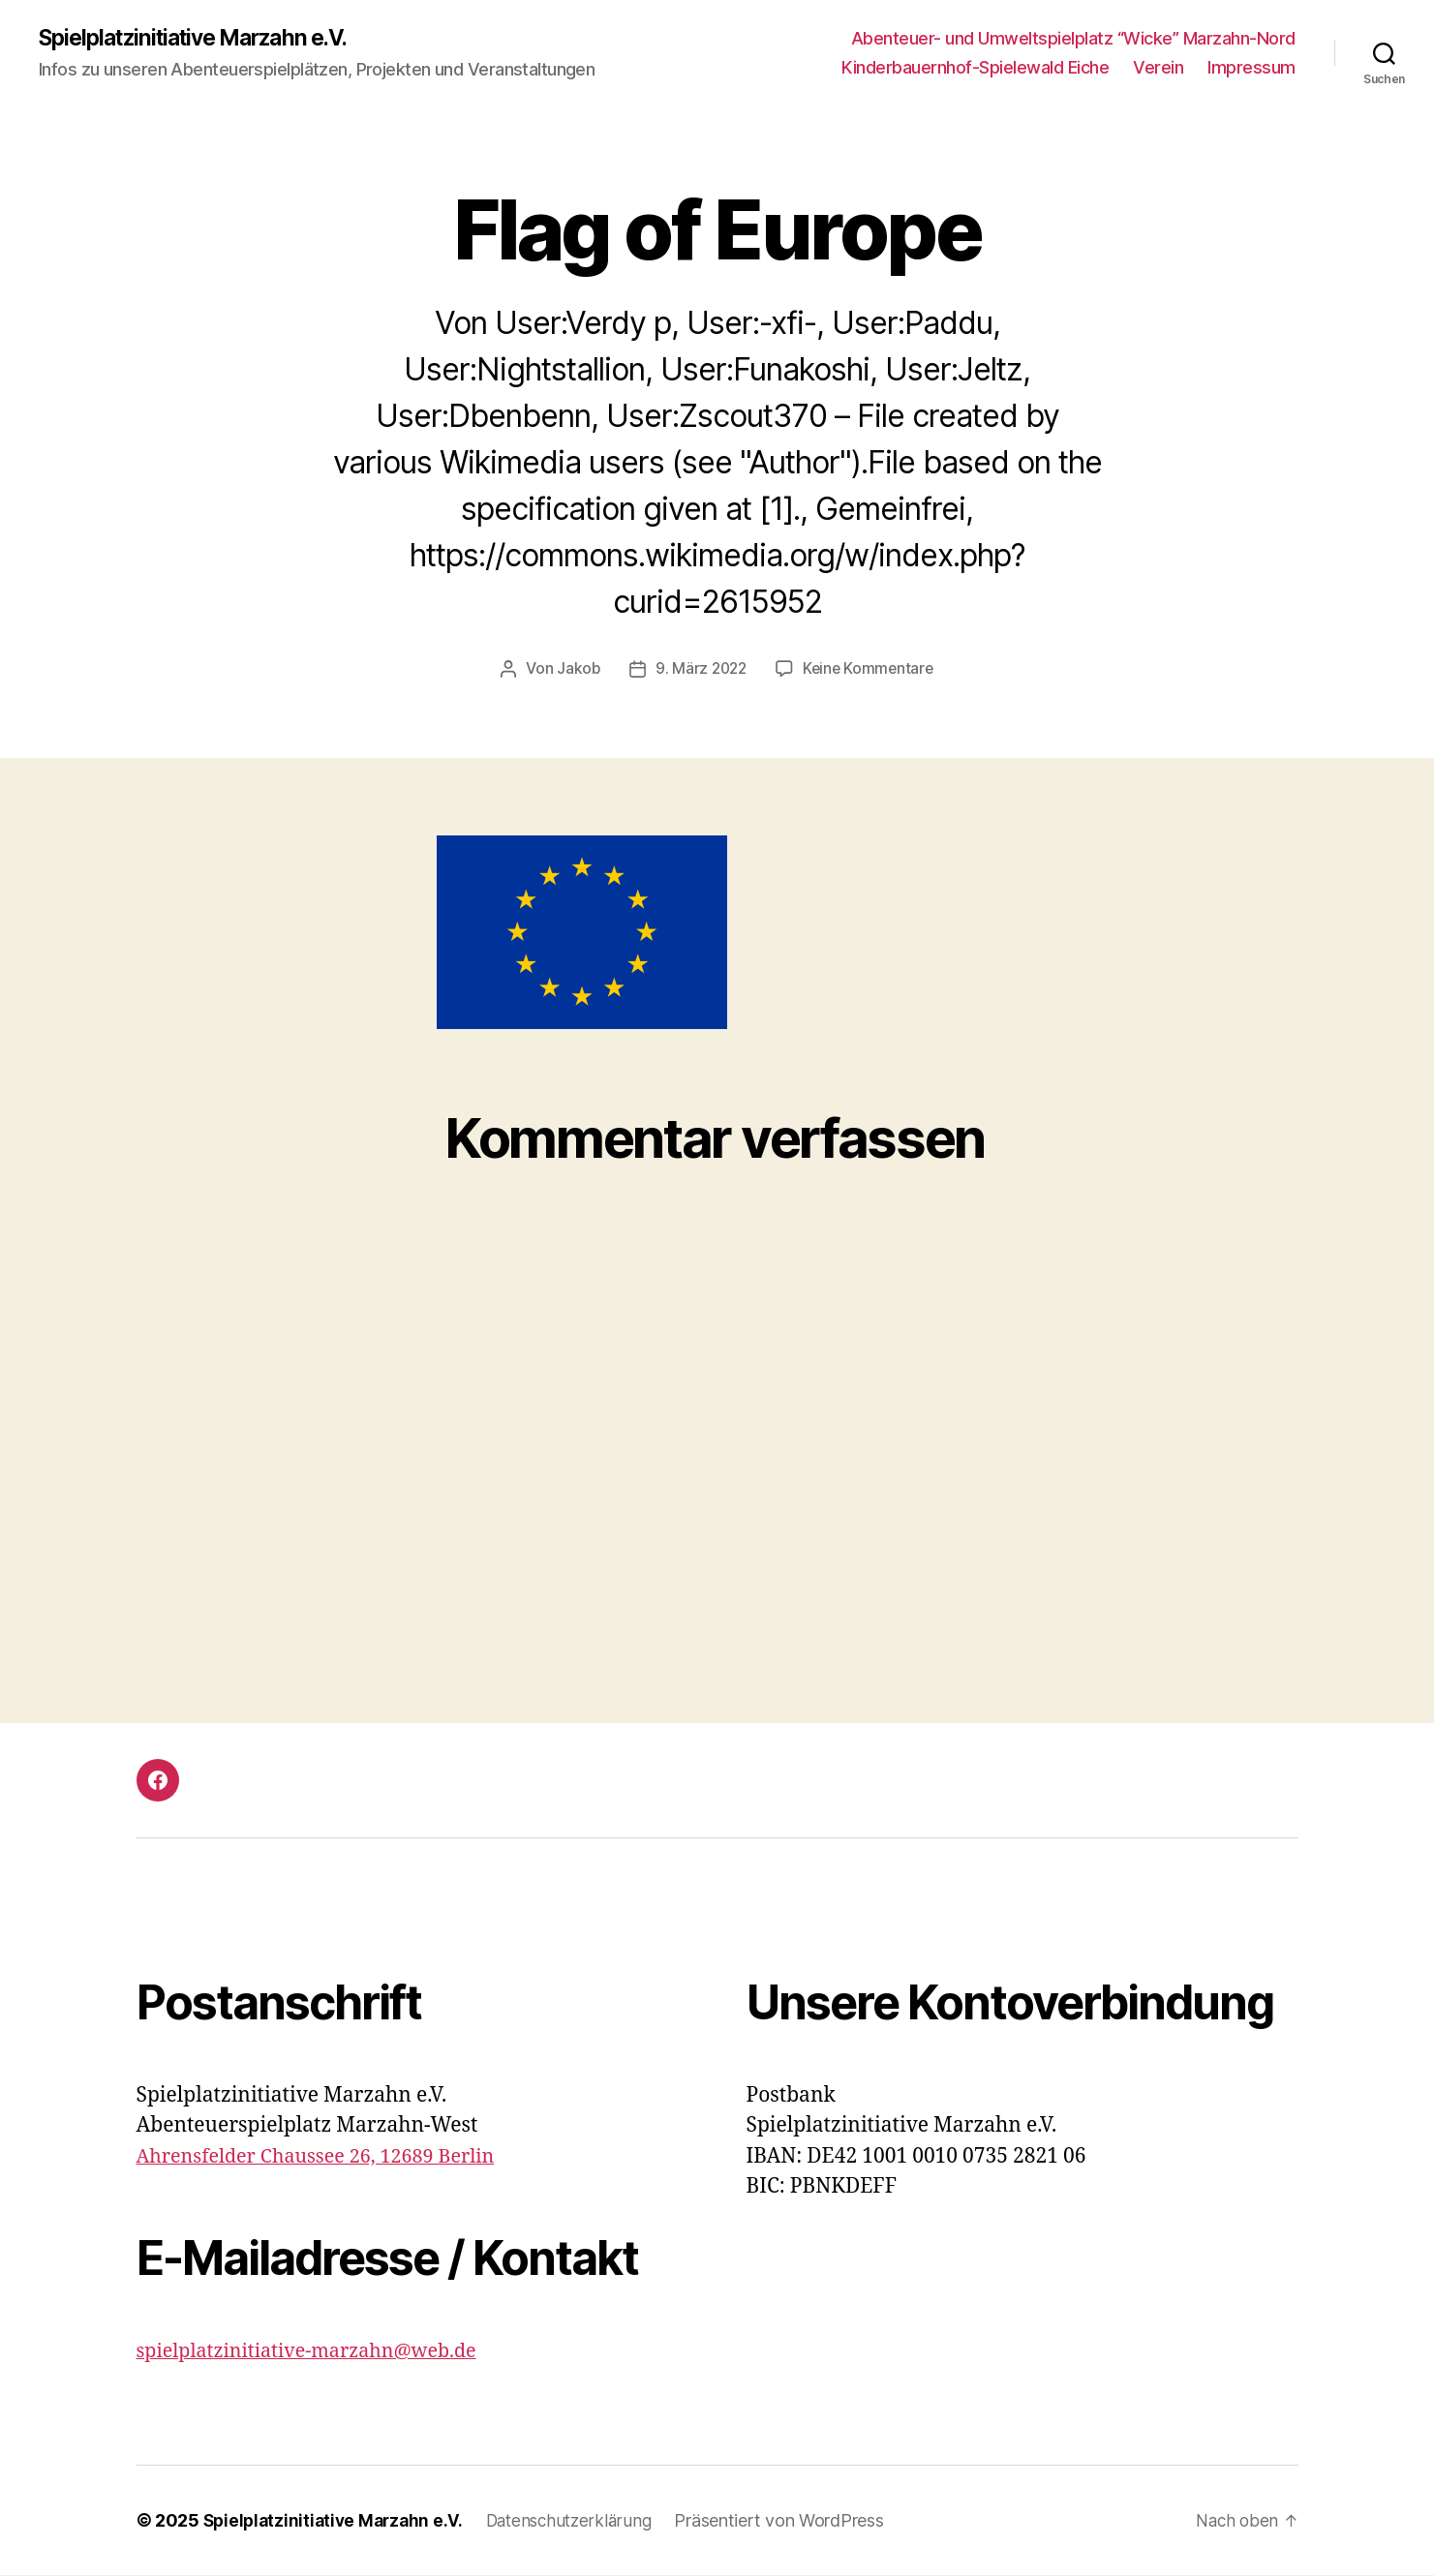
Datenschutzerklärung (581, 2521)
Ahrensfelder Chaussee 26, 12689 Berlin (327, 2157)
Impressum (1251, 68)
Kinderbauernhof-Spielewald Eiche (975, 68)
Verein (1158, 68)
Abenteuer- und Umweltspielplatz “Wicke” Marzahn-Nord (1073, 39)
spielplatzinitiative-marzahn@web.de (318, 2352)
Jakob (575, 670)
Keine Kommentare (870, 670)
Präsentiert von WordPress (795, 2521)
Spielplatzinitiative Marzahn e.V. (206, 38)
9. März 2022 (700, 670)
